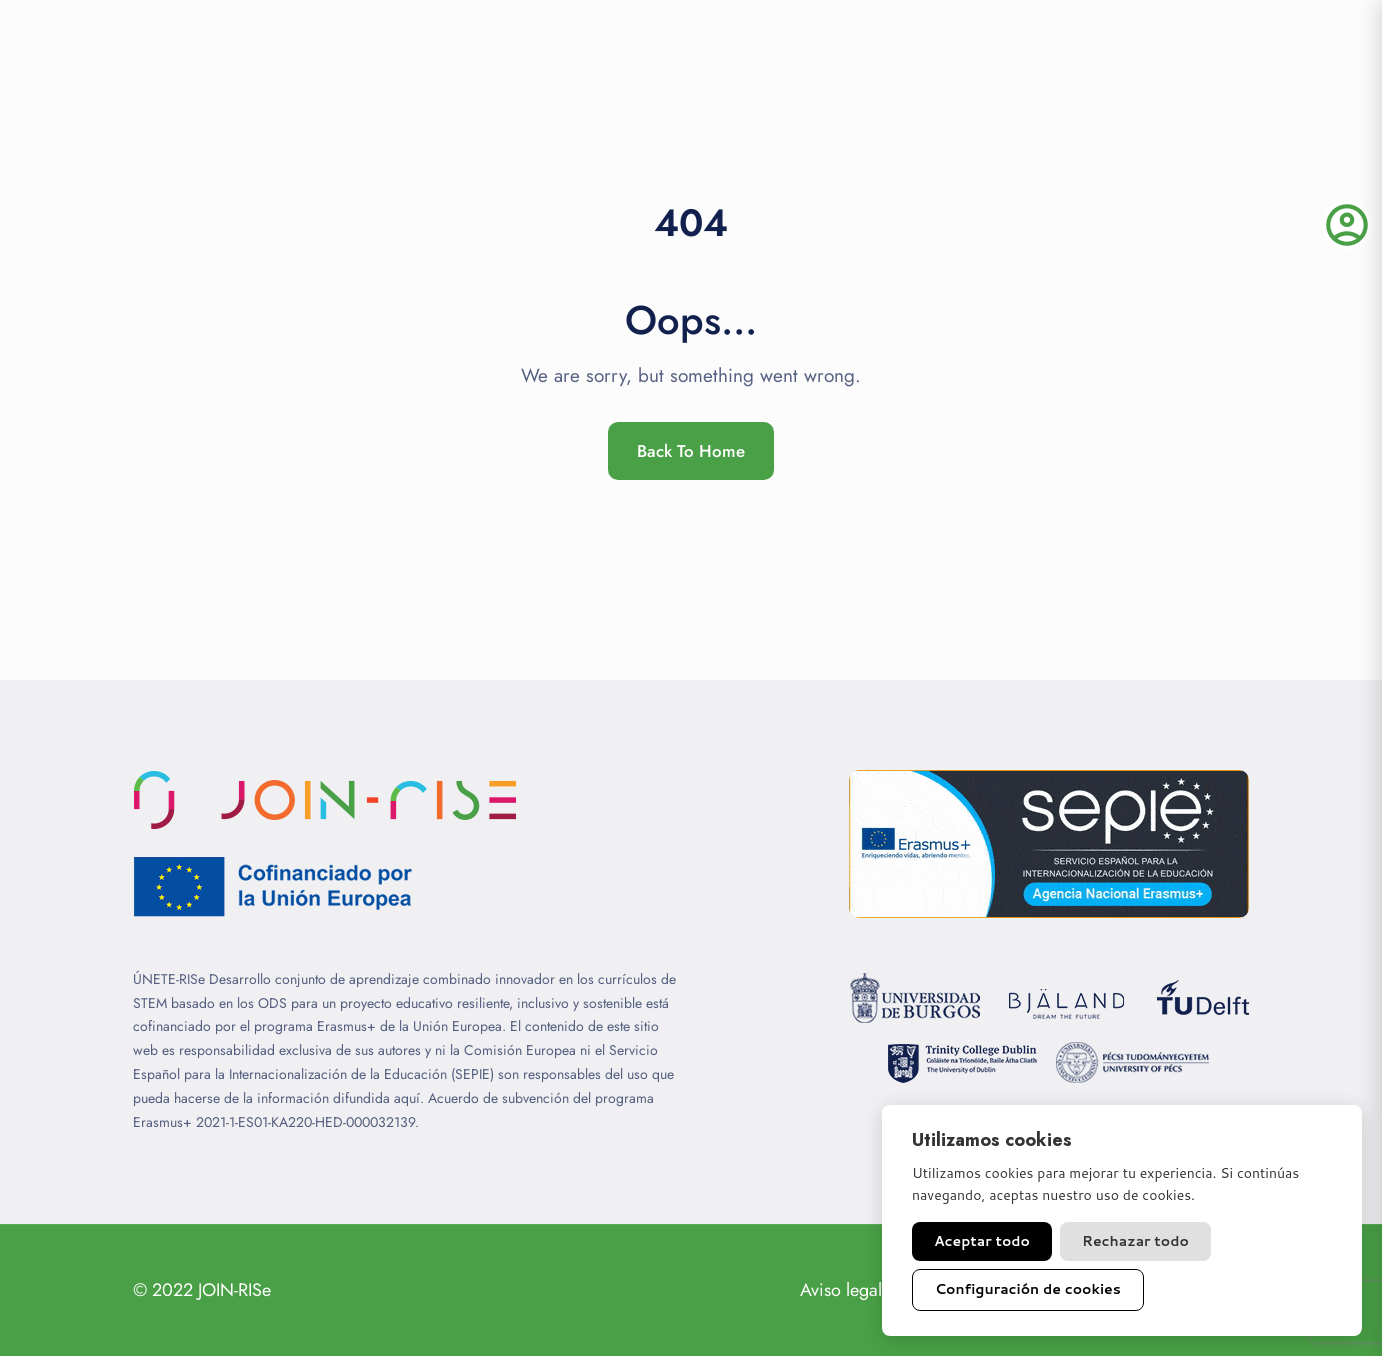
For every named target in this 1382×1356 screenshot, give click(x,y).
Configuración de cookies (1028, 1289)
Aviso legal (841, 1290)
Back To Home (691, 451)
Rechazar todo (1135, 1241)
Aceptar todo (982, 1241)
